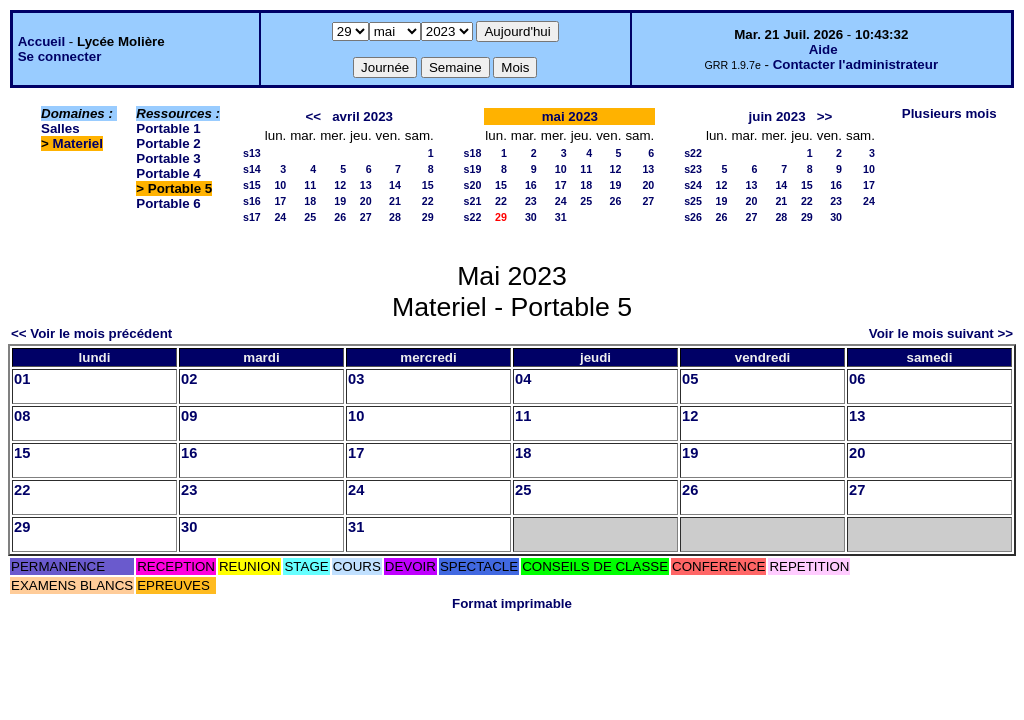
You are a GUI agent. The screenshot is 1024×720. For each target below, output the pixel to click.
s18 (473, 153)
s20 (473, 185)
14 (395, 185)
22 (428, 201)
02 (189, 379)
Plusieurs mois (949, 113)
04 (523, 379)
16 (531, 185)
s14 (252, 169)
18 (310, 201)
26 (340, 217)
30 (531, 217)
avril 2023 (362, 116)
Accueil (41, 41)
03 (356, 379)
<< (314, 116)
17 (280, 201)
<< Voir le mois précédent (91, 333)
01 (22, 379)
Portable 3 (168, 158)
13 (366, 185)
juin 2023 (777, 116)
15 (428, 185)
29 (428, 217)
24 (280, 217)
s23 (693, 169)
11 (310, 185)
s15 (252, 185)
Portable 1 (168, 128)
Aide (823, 49)
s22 (473, 217)
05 (690, 379)
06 (857, 379)
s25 (693, 201)
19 (340, 201)
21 (395, 201)
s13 (252, 153)
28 (395, 217)
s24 (693, 185)
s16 (252, 201)
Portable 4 (168, 173)
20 (366, 201)
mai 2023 (570, 116)
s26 (693, 217)
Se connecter (60, 56)
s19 (473, 169)
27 (366, 217)
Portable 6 (168, 203)
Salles (60, 128)
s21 (473, 201)
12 (340, 185)
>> (825, 116)
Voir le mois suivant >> (941, 333)
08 (22, 416)
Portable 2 (168, 143)
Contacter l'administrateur (855, 64)
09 (189, 416)
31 (561, 217)
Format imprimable (512, 603)
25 (310, 217)
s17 (252, 217)
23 (531, 201)
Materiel (78, 143)
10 (280, 185)
